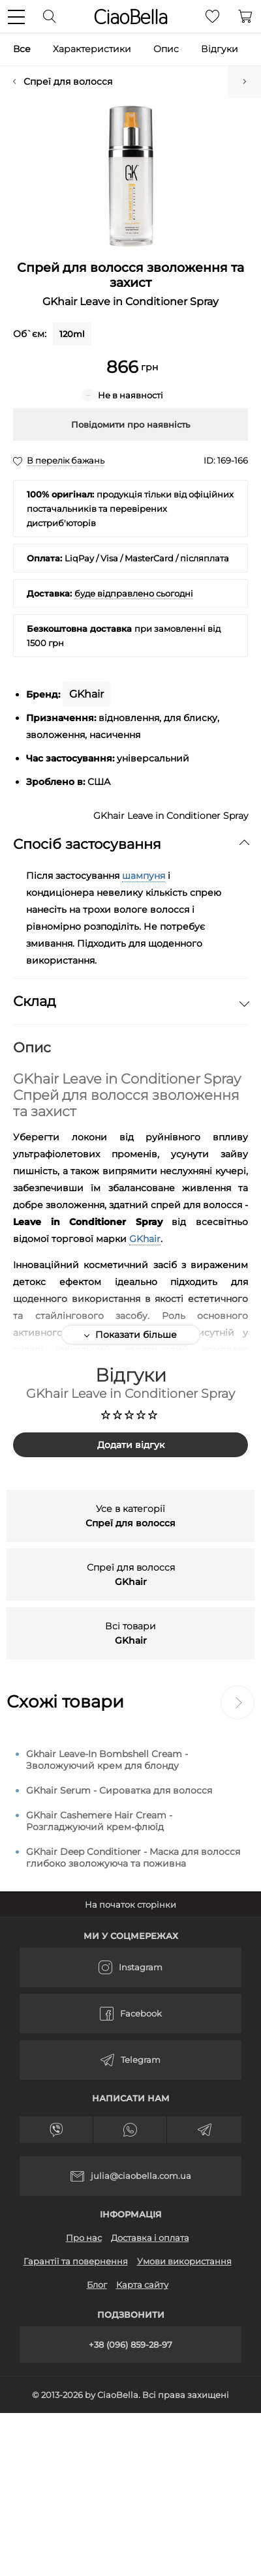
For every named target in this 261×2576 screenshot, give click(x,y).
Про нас (84, 2237)
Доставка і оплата (150, 2237)
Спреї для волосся (67, 81)
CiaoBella (130, 17)
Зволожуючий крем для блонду (244, 81)
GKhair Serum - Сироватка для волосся (119, 1790)
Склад (130, 1001)
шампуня (143, 875)
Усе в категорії (130, 1516)
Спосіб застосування (130, 844)
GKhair (145, 1239)
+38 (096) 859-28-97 (130, 2344)
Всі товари (130, 1633)
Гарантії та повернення (75, 2261)
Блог (97, 2284)
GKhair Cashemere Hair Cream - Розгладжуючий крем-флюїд (99, 1821)
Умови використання (184, 2261)
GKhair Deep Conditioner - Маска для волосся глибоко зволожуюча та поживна (133, 1857)
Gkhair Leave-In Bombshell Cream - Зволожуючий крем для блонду (107, 1759)
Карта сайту (142, 2284)
